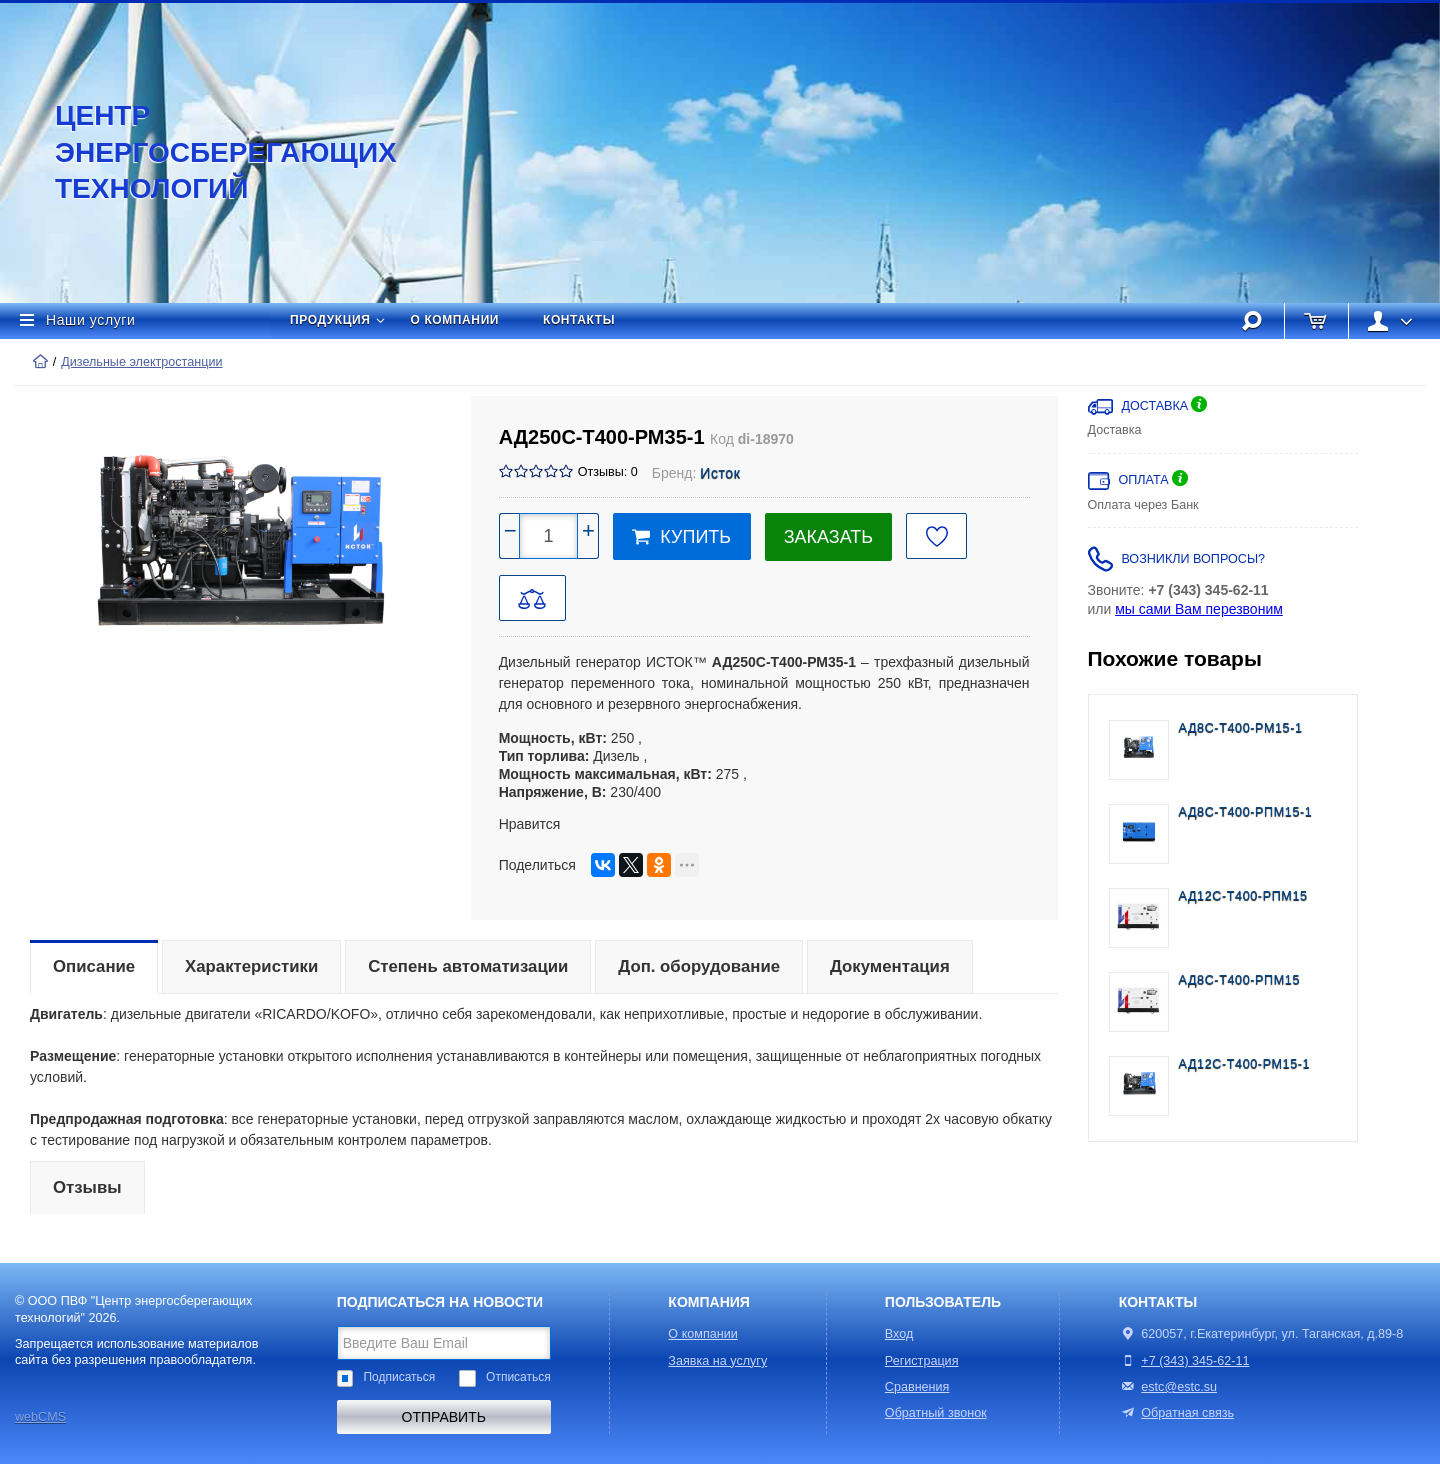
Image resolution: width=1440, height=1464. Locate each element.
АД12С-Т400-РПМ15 (1243, 896)
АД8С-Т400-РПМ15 (1240, 980)
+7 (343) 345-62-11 (1195, 1361)
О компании (455, 320)
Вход (899, 1334)
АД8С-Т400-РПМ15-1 (1246, 812)
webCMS (40, 1417)
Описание (94, 966)
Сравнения (917, 1387)
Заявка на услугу (717, 1361)
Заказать (828, 537)
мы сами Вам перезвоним (1199, 609)
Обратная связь (1176, 1413)
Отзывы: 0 (608, 472)
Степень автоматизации (468, 966)
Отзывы (87, 1187)
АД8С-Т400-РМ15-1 (1241, 728)
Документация (890, 966)
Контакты (579, 320)
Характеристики (251, 966)
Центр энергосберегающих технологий (205, 152)
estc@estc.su (1179, 1387)
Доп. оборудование (699, 966)
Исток (720, 473)
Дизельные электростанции (141, 362)
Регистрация (922, 1361)
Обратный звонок (936, 1413)
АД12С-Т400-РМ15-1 (1245, 1064)
